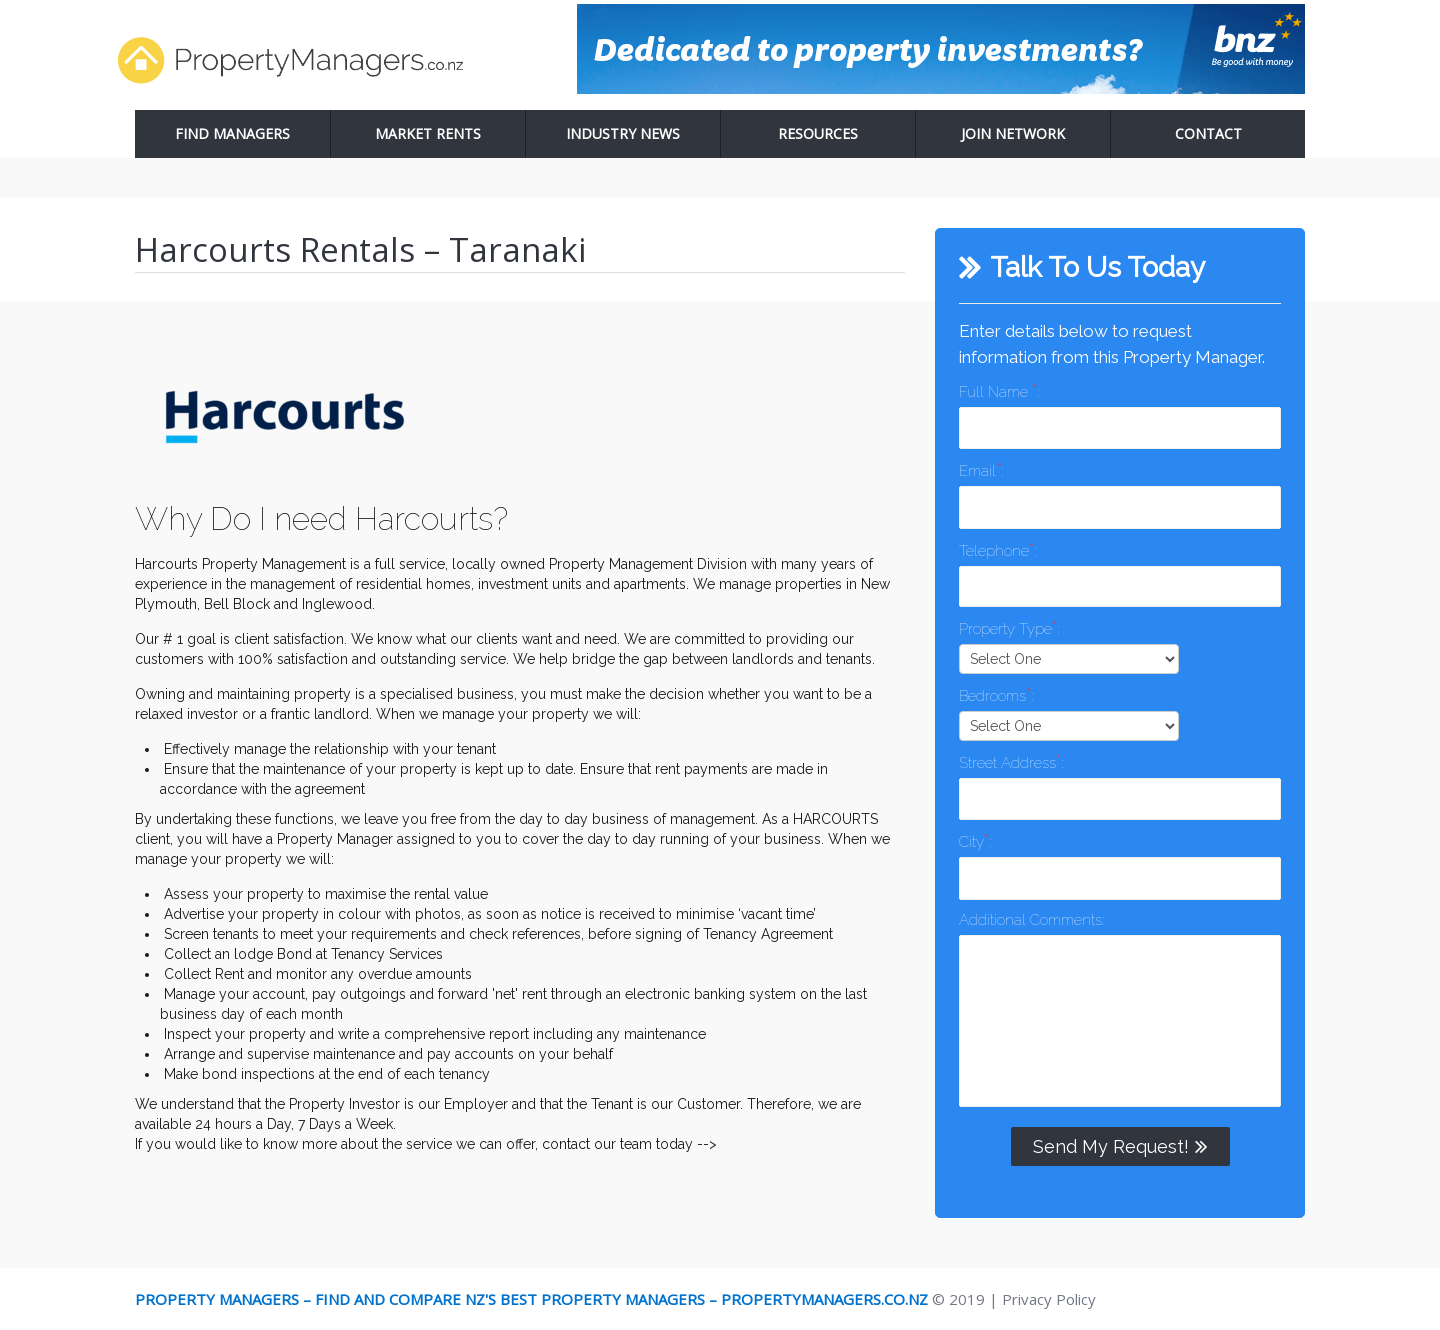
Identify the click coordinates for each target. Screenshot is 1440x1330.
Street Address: (1011, 761)
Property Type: (1009, 627)
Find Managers (232, 133)
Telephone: (997, 549)
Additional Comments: (1031, 920)
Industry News (623, 133)
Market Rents (428, 133)
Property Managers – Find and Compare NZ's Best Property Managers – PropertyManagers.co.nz (531, 1299)
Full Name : (999, 390)
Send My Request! (1120, 1146)
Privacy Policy (1049, 1299)
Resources (818, 133)
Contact (1208, 133)
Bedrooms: (996, 694)
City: (975, 840)
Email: (981, 469)
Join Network (1013, 133)
